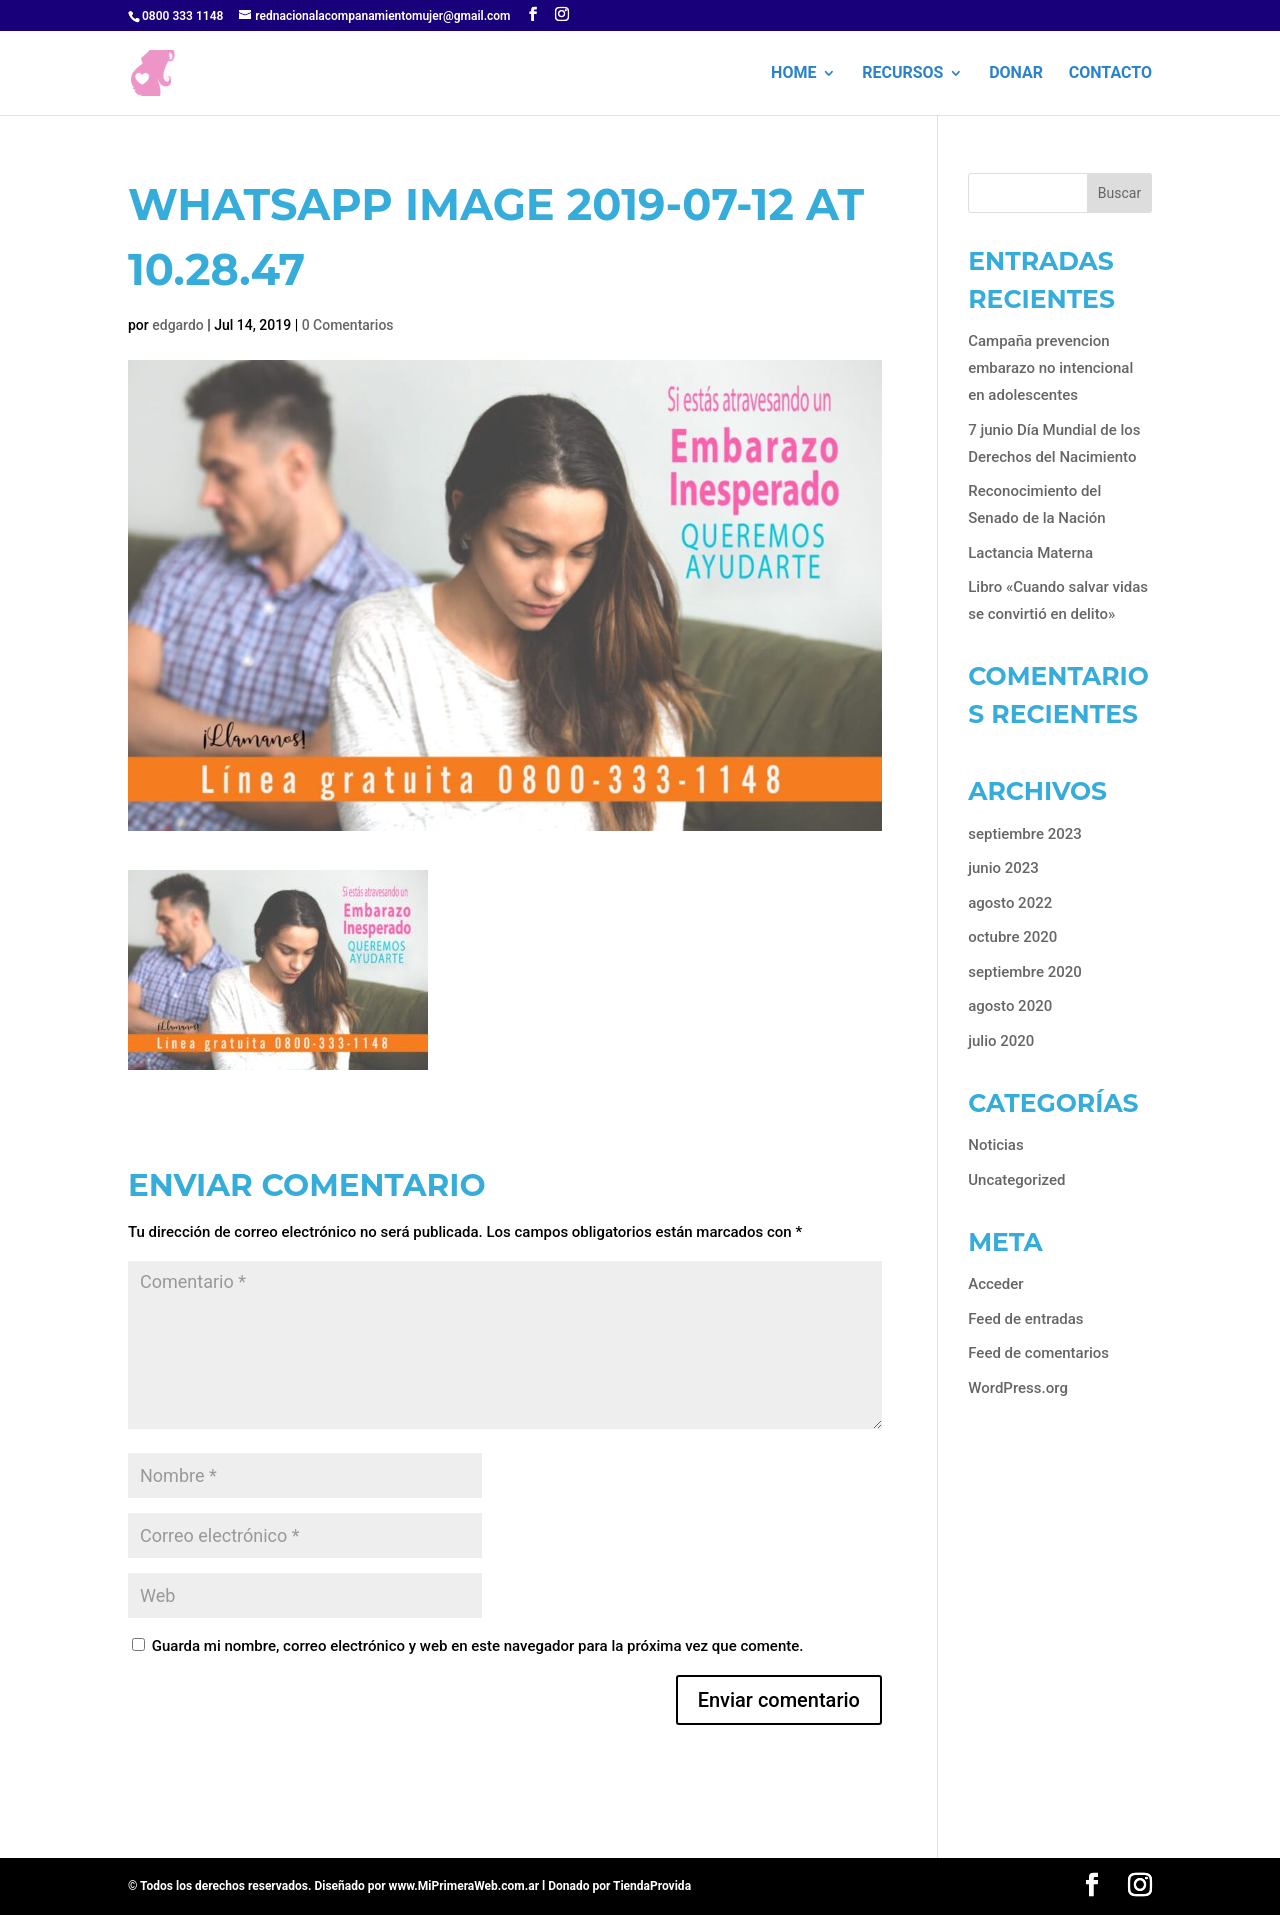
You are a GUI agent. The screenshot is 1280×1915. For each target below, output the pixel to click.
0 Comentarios (348, 325)
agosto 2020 (1010, 1006)
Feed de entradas (1025, 1319)
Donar (1016, 74)
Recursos (902, 74)
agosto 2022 (1010, 903)
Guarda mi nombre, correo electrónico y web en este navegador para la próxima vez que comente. (478, 1646)
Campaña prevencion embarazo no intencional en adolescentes (1050, 368)
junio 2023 (1003, 868)
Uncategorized (1016, 1180)
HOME (793, 74)
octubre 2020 (1012, 937)
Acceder (995, 1284)
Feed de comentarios (1038, 1353)
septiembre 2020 (1025, 972)
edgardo (178, 325)
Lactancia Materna (1030, 553)
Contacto (1110, 74)
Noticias (995, 1145)
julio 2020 (1001, 1041)
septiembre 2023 (1025, 834)
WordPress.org (1018, 1388)
